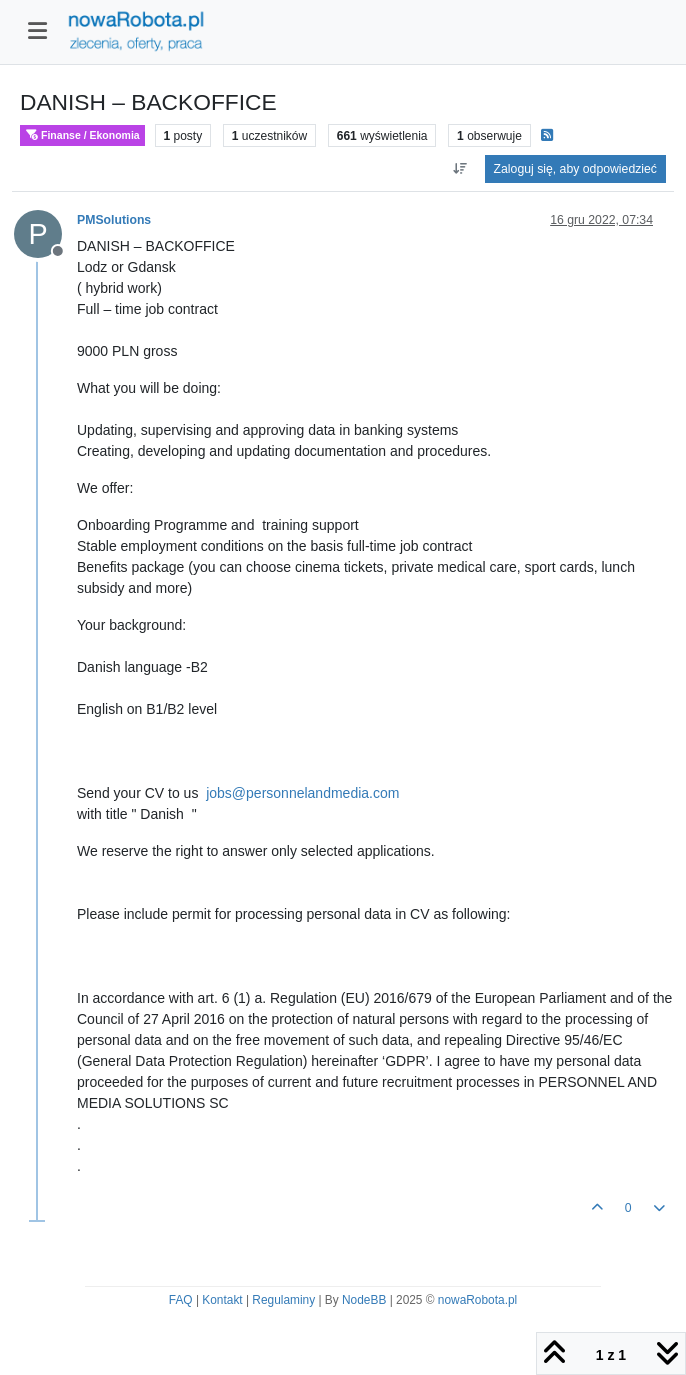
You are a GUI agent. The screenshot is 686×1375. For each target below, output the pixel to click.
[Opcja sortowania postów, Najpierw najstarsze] (459, 169)
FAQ (181, 1300)
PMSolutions (114, 220)
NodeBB (364, 1300)
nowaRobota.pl (477, 1300)
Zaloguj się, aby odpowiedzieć (575, 169)
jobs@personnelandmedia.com (302, 793)
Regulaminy (283, 1300)
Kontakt (222, 1300)
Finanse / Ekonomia (82, 135)
